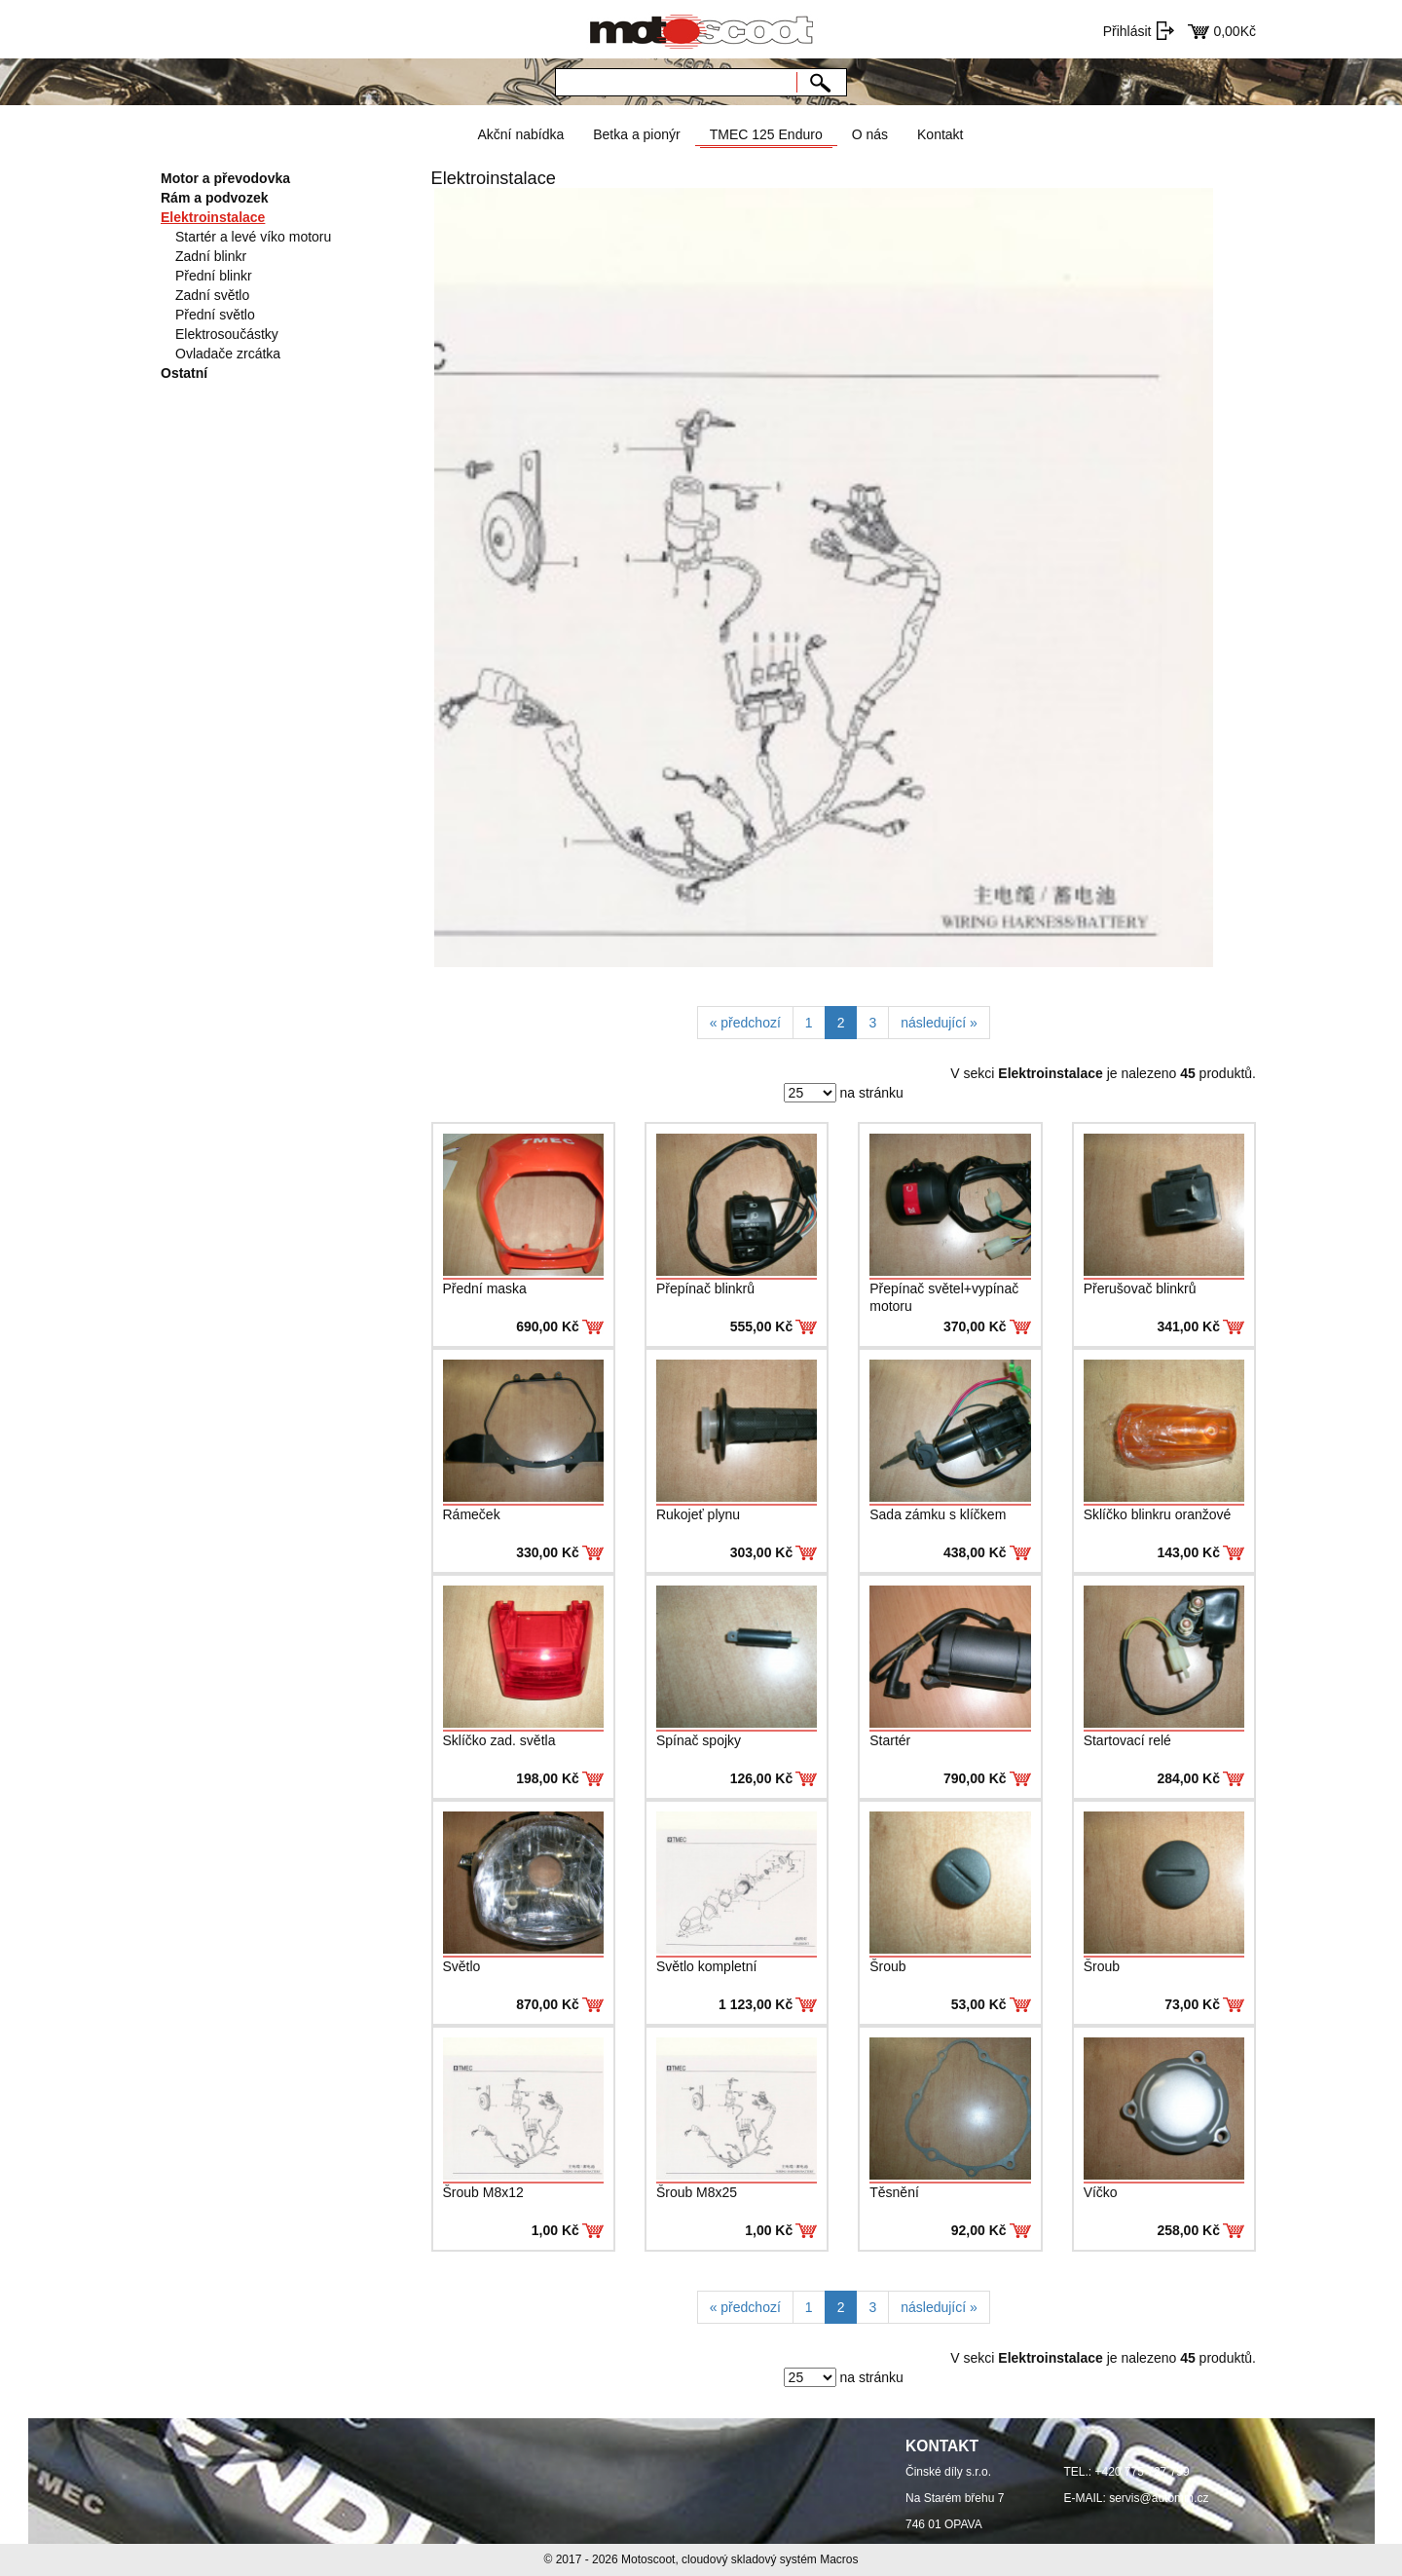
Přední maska (485, 1288)
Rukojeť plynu (698, 1514)
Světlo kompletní (706, 1966)
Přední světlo (215, 314)
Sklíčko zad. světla (499, 1740)
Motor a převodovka (225, 178)
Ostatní (184, 373)
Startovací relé (1127, 1740)
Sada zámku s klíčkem (937, 1514)
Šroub (887, 1966)
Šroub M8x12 (483, 2192)
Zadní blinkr (210, 256)
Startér (889, 1740)
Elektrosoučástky (226, 334)
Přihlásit (1127, 31)
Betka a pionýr (637, 134)
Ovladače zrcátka (227, 353)
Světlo (462, 1966)
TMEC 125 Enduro (766, 134)
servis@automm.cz (1158, 2498)
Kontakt (940, 134)
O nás (870, 134)
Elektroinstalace (213, 217)
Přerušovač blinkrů (1140, 1288)
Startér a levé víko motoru (253, 236)
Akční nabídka (520, 134)
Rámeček (471, 1514)
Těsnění (894, 2192)
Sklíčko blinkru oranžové (1158, 1514)
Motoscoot (648, 2559)
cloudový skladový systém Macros (770, 2559)
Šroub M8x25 (696, 2192)
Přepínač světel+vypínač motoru (943, 1297)
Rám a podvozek (214, 197)
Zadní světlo (212, 295)
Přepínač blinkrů (705, 1288)
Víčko (1101, 2192)
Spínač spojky (698, 1740)
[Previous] (745, 1022)
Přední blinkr (213, 275)
